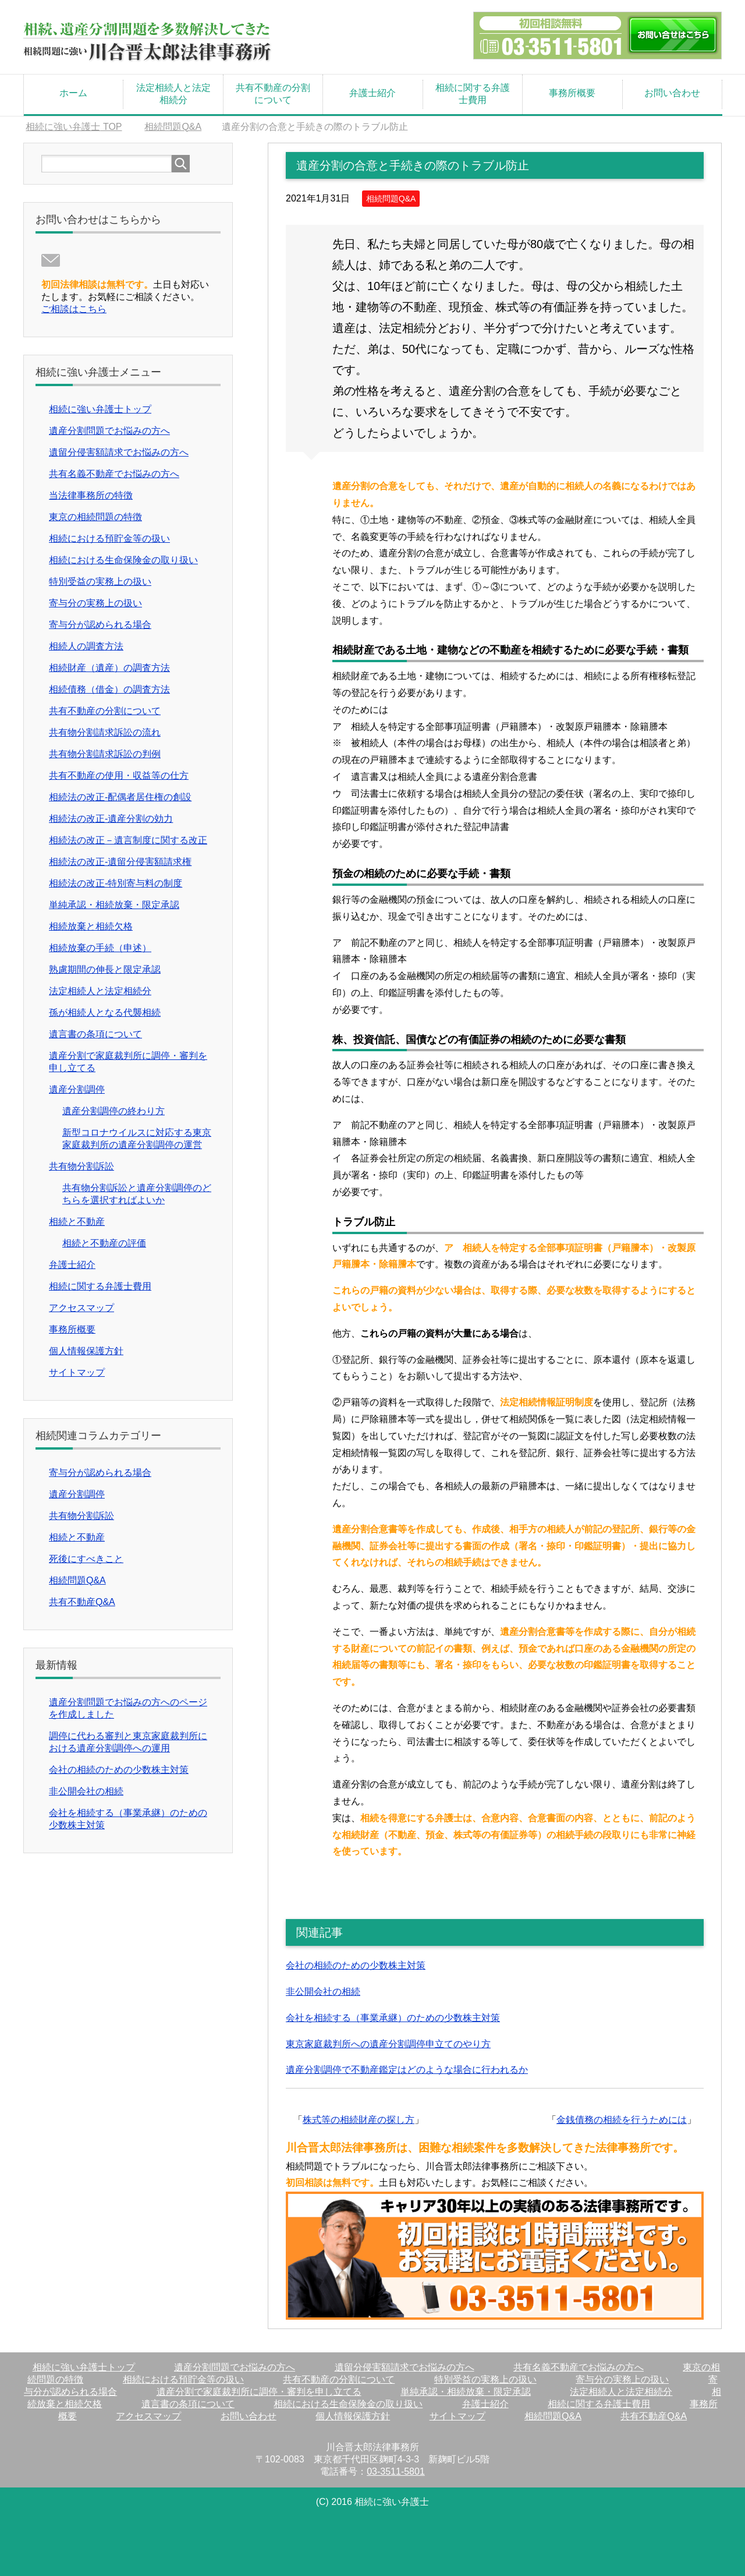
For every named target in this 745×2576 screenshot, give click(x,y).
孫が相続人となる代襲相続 (105, 1012)
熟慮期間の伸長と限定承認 (105, 969)
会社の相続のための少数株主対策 (355, 1965)
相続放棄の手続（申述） (100, 948)
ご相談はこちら (74, 309)
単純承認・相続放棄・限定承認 (114, 905)
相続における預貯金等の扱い (109, 538)
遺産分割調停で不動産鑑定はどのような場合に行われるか (407, 2070)
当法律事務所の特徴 (91, 495)
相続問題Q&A (391, 198)
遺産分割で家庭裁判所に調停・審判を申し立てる (259, 2392)
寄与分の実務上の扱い (95, 603)
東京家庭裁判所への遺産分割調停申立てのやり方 (388, 2044)
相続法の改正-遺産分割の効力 (111, 819)
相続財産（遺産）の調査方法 (109, 668)
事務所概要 (572, 93)
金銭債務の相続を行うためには (621, 2120)
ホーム (73, 93)
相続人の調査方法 (86, 646)
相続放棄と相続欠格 (91, 926)
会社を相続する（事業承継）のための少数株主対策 (393, 2018)
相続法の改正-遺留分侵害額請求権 (120, 862)
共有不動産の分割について (273, 94)
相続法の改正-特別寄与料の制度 (115, 883)
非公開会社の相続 (323, 1992)
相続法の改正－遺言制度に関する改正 (128, 840)
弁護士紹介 (372, 93)
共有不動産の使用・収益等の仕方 (119, 775)
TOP (74, 127)
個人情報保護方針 (86, 1351)
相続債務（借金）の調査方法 (109, 689)
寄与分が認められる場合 (100, 625)
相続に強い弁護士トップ (100, 409)
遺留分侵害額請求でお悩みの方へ (119, 452)
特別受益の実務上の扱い (100, 581)
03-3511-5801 (396, 2471)
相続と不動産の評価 (104, 1243)
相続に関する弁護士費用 (472, 94)
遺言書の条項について (95, 1034)
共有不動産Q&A (82, 1602)
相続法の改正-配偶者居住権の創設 (120, 797)
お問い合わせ (672, 93)
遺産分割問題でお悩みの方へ (109, 431)
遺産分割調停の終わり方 (113, 1111)
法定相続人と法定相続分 (173, 94)
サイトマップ (77, 1372)
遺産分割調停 (77, 1089)
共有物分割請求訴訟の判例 (105, 754)
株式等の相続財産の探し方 (358, 2120)
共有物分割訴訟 (81, 1166)
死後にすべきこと (86, 1559)
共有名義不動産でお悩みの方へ (114, 474)
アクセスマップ (81, 1308)
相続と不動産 (77, 1222)
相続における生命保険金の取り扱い (123, 560)
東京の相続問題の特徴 (95, 517)
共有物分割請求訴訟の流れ (105, 732)
